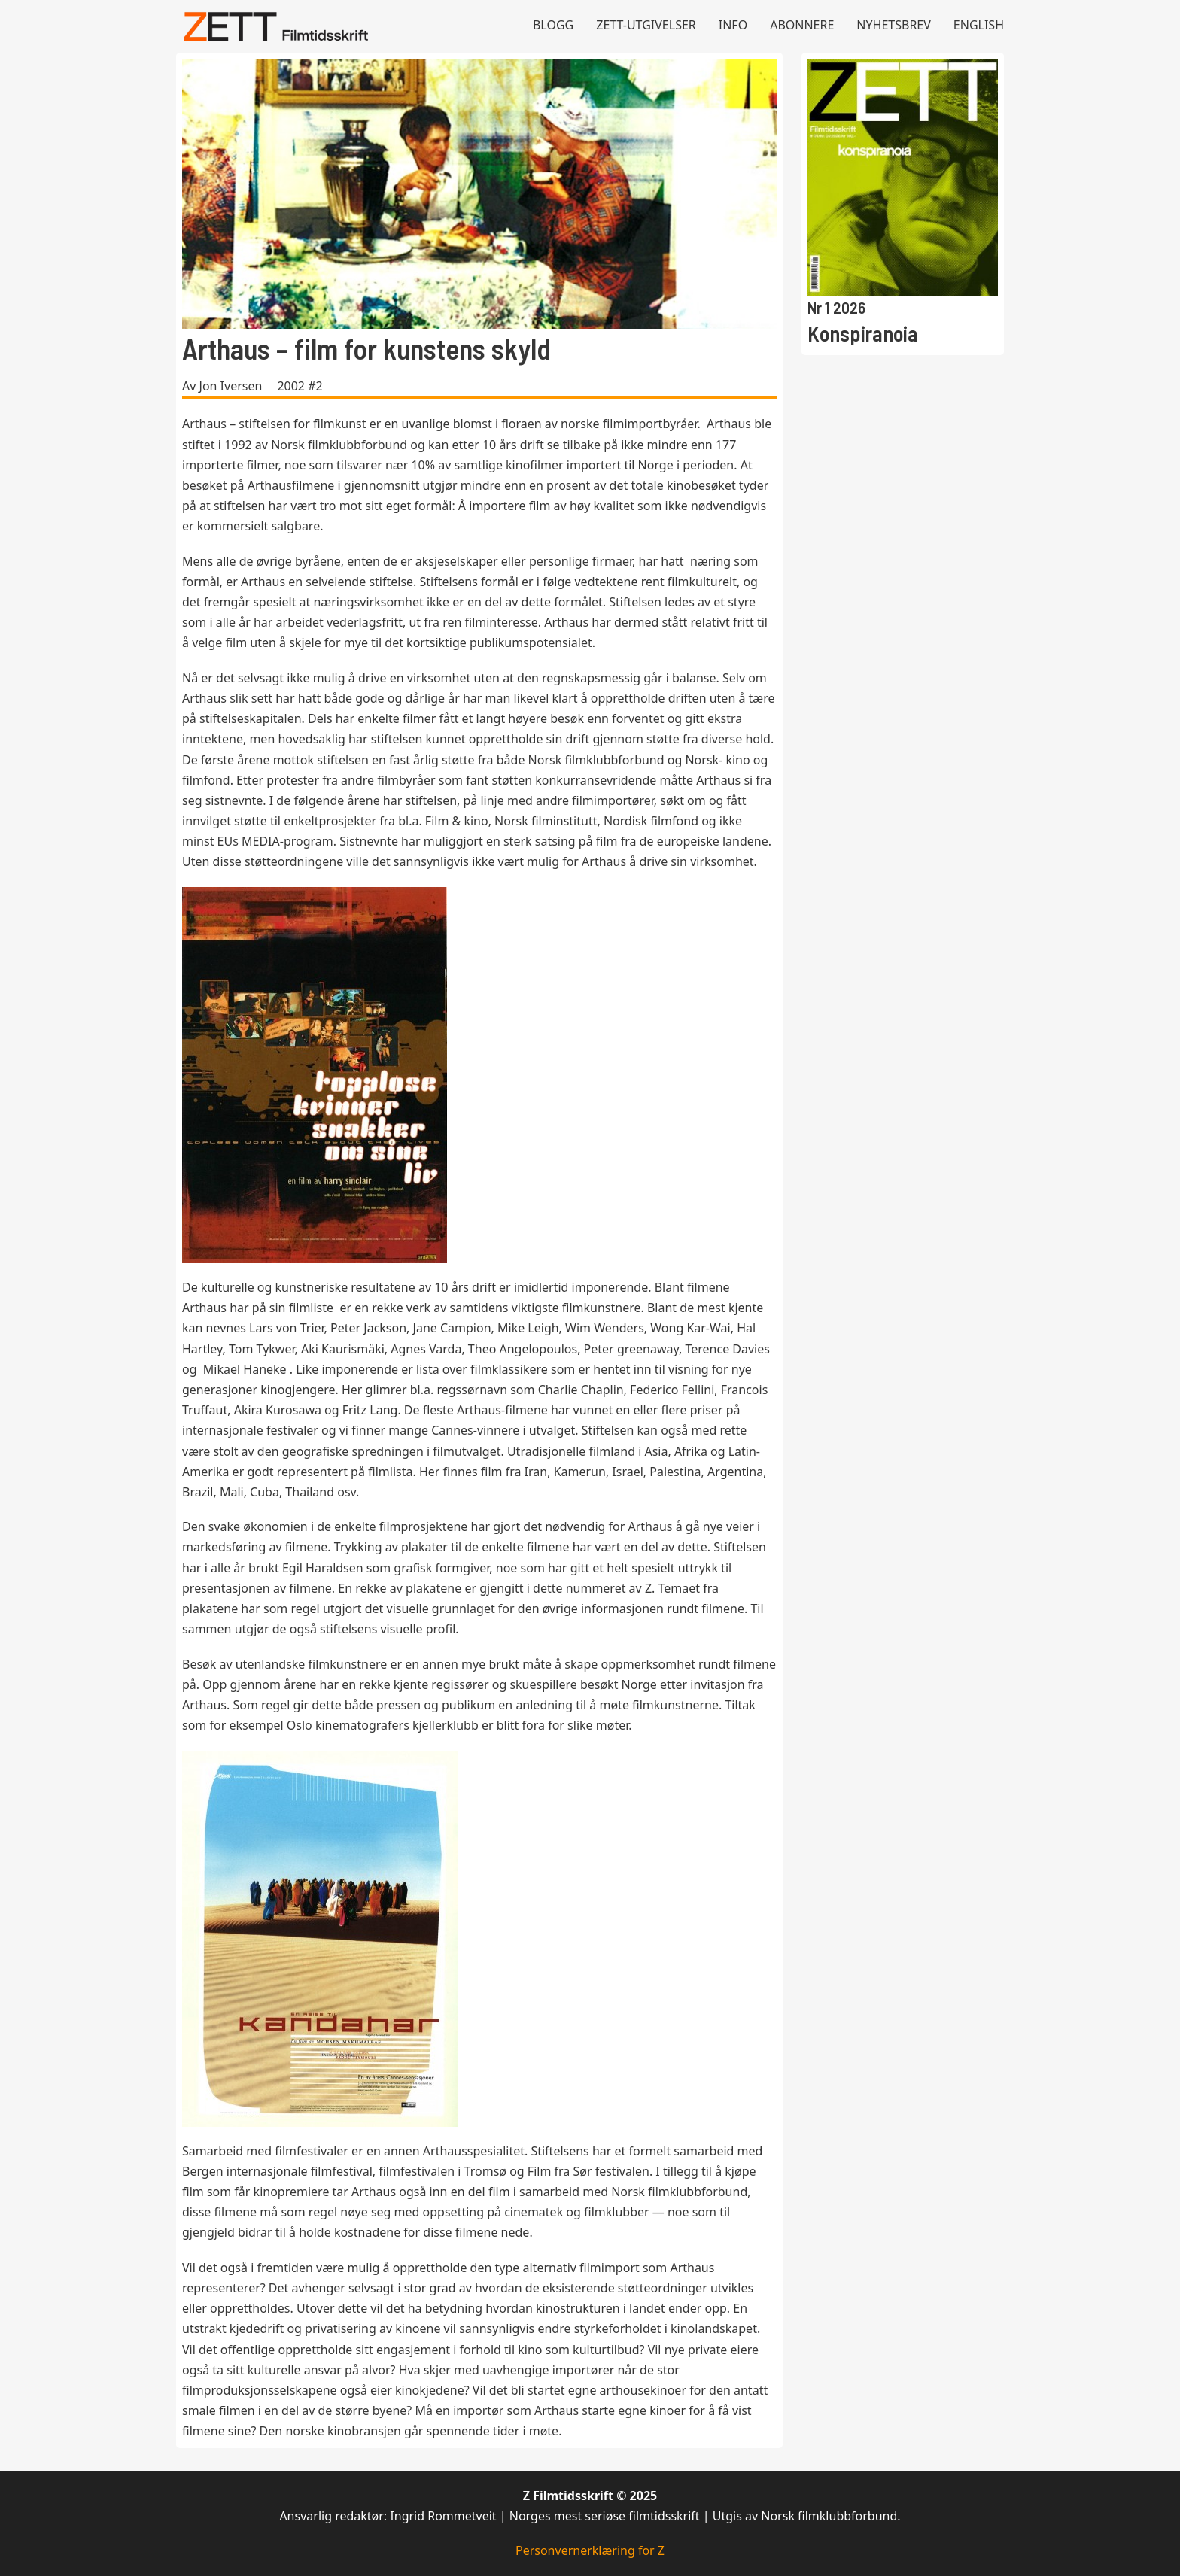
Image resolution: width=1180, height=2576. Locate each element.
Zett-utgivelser (646, 25)
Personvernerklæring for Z (590, 2550)
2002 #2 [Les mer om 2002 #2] (299, 386)
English (978, 25)
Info (733, 25)
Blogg (553, 25)
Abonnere (802, 25)
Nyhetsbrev (893, 25)
